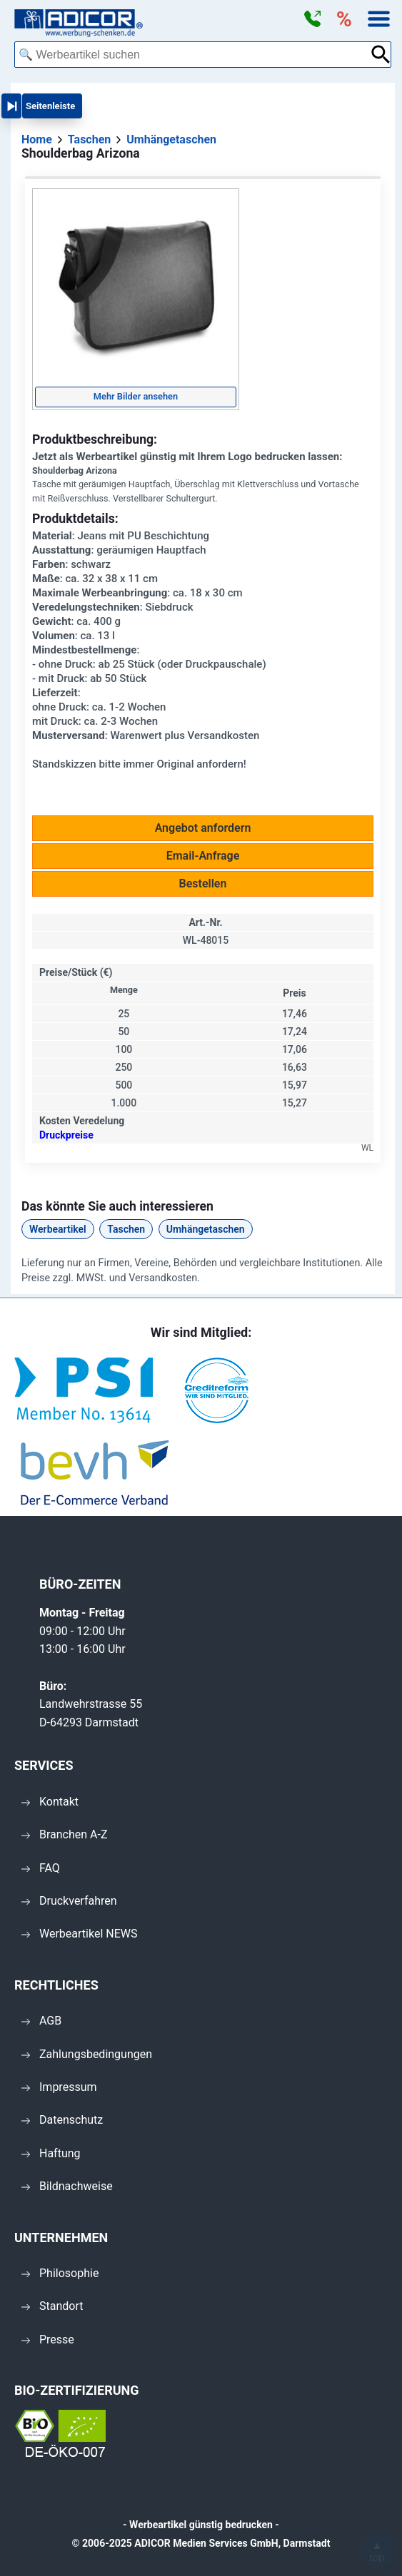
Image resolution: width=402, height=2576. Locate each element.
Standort (52, 2306)
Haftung (51, 2153)
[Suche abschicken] (380, 54)
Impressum (59, 2087)
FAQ (40, 1868)
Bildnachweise (67, 2186)
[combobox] (192, 54)
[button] (312, 19)
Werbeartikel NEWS (79, 1933)
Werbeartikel (57, 1229)
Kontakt (50, 1801)
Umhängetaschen (205, 1229)
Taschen (126, 1229)
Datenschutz (62, 2120)
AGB (41, 2020)
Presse (47, 2339)
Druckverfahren (69, 1901)
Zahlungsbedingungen (86, 2054)
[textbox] (192, 54)
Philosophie (60, 2273)
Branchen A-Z (64, 1834)
